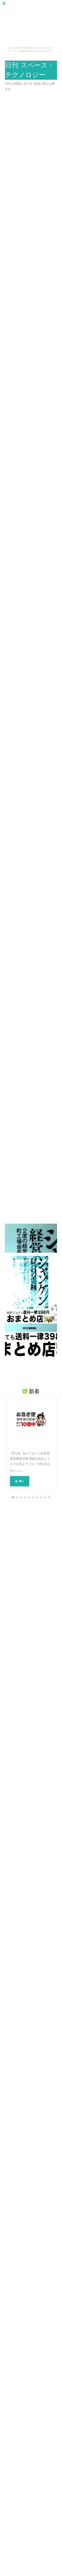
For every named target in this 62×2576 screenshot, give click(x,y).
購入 (19, 1481)
